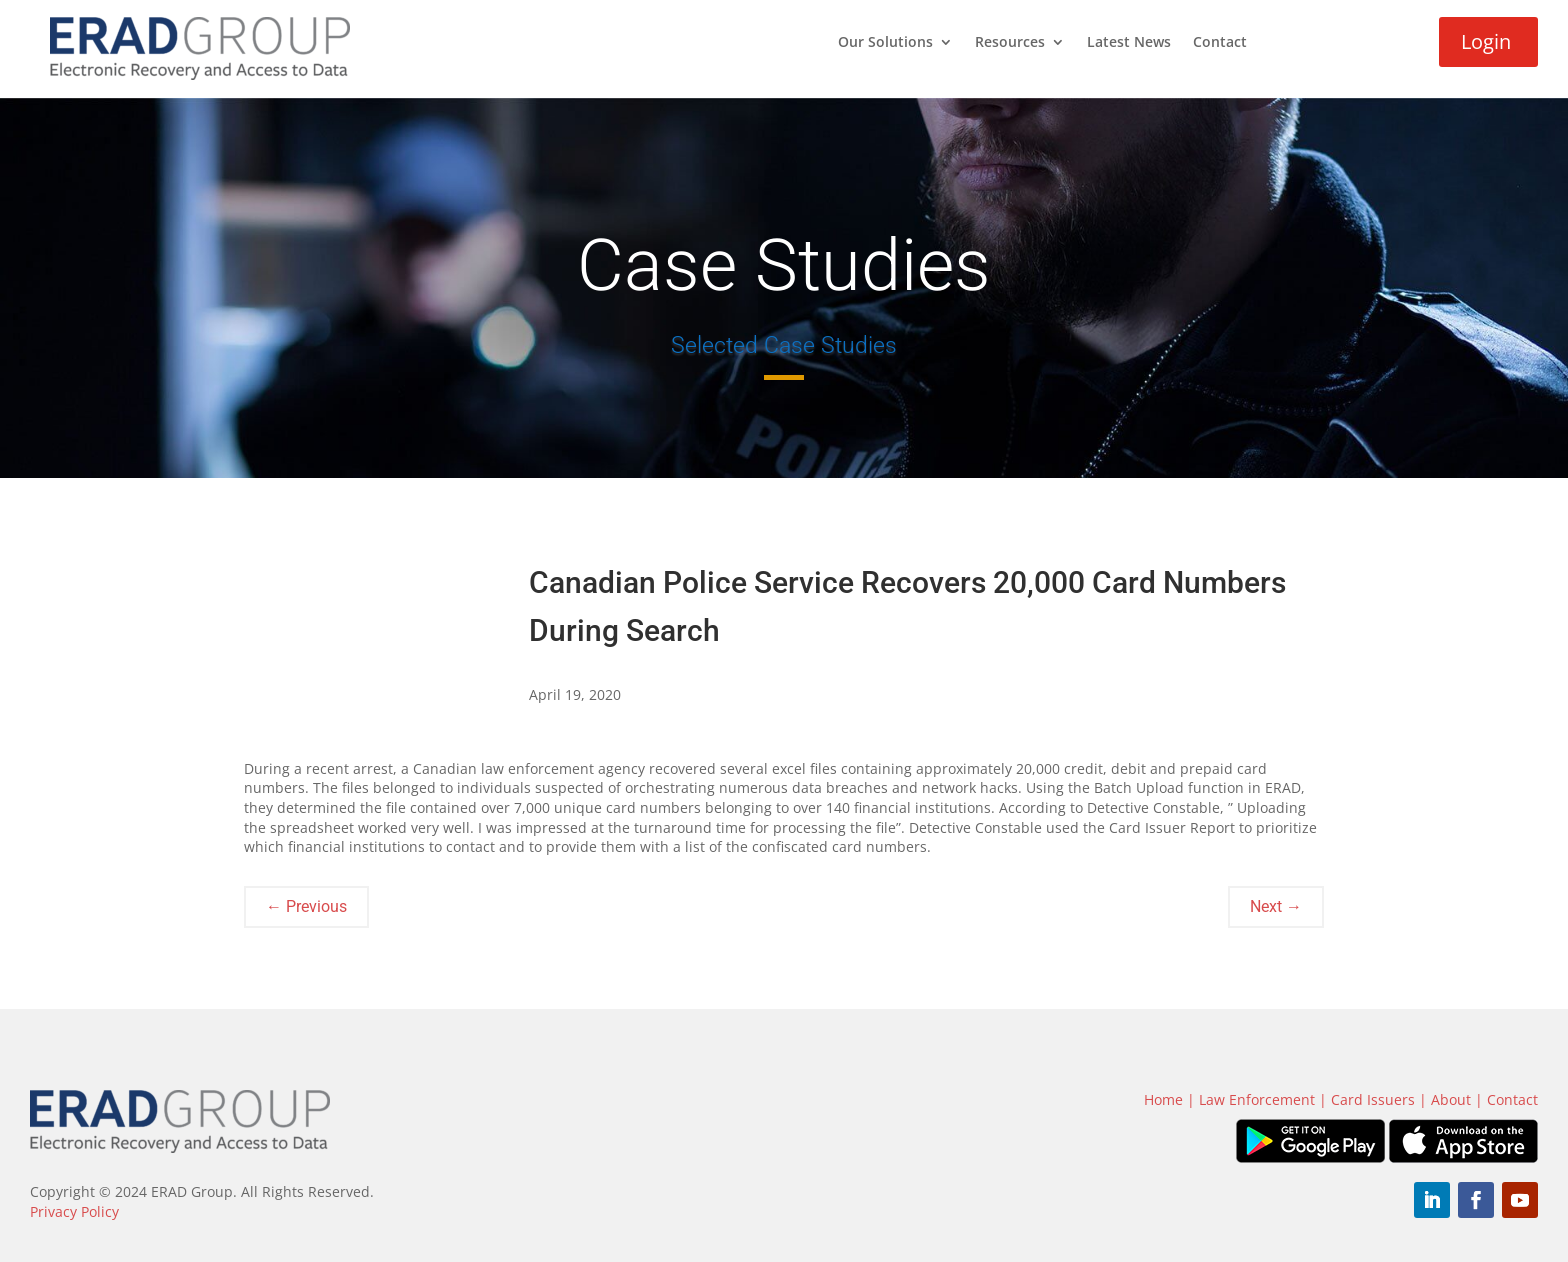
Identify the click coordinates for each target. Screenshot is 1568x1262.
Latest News (1129, 43)
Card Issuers (1373, 1099)
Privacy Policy (74, 1211)
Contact (1220, 43)
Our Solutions (885, 43)
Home (1163, 1099)
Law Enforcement (1257, 1099)
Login (1486, 41)
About (1451, 1099)
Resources (1010, 43)
